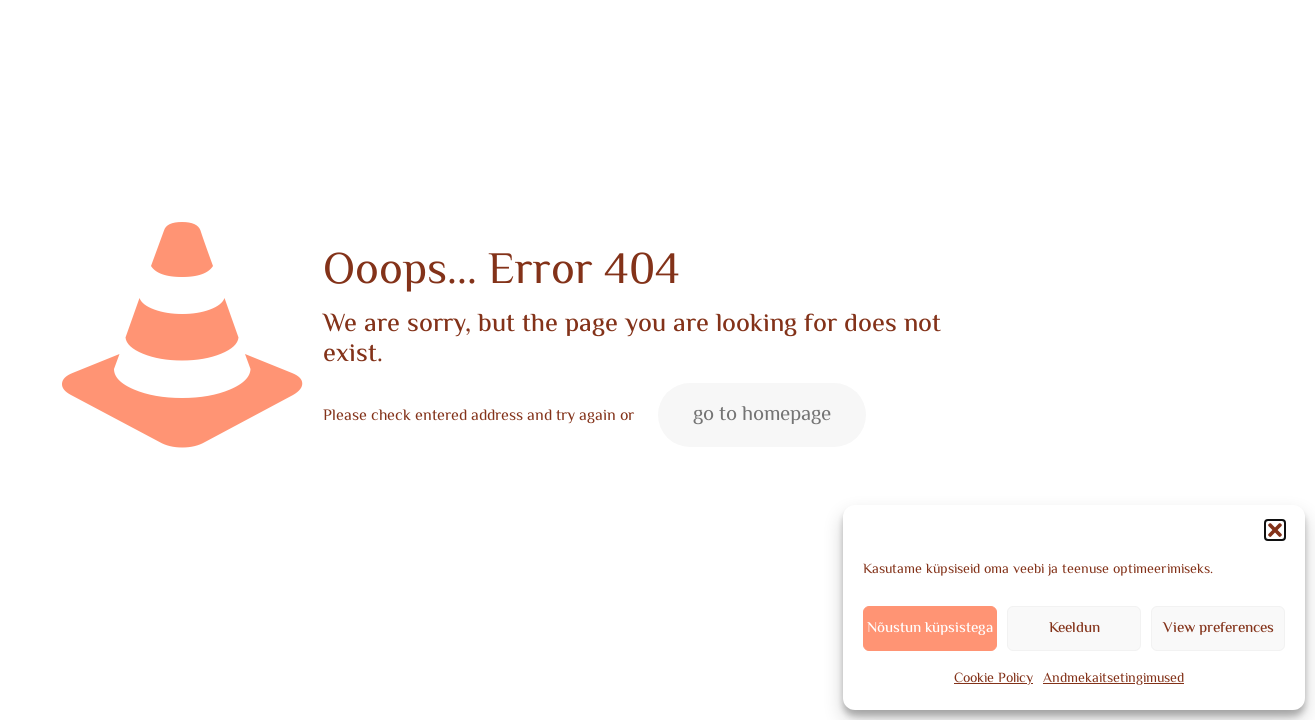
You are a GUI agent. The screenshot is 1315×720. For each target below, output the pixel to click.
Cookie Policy (993, 679)
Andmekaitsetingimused (1113, 679)
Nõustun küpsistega (930, 628)
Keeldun (1074, 628)
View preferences (1218, 628)
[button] (1275, 530)
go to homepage (762, 415)
